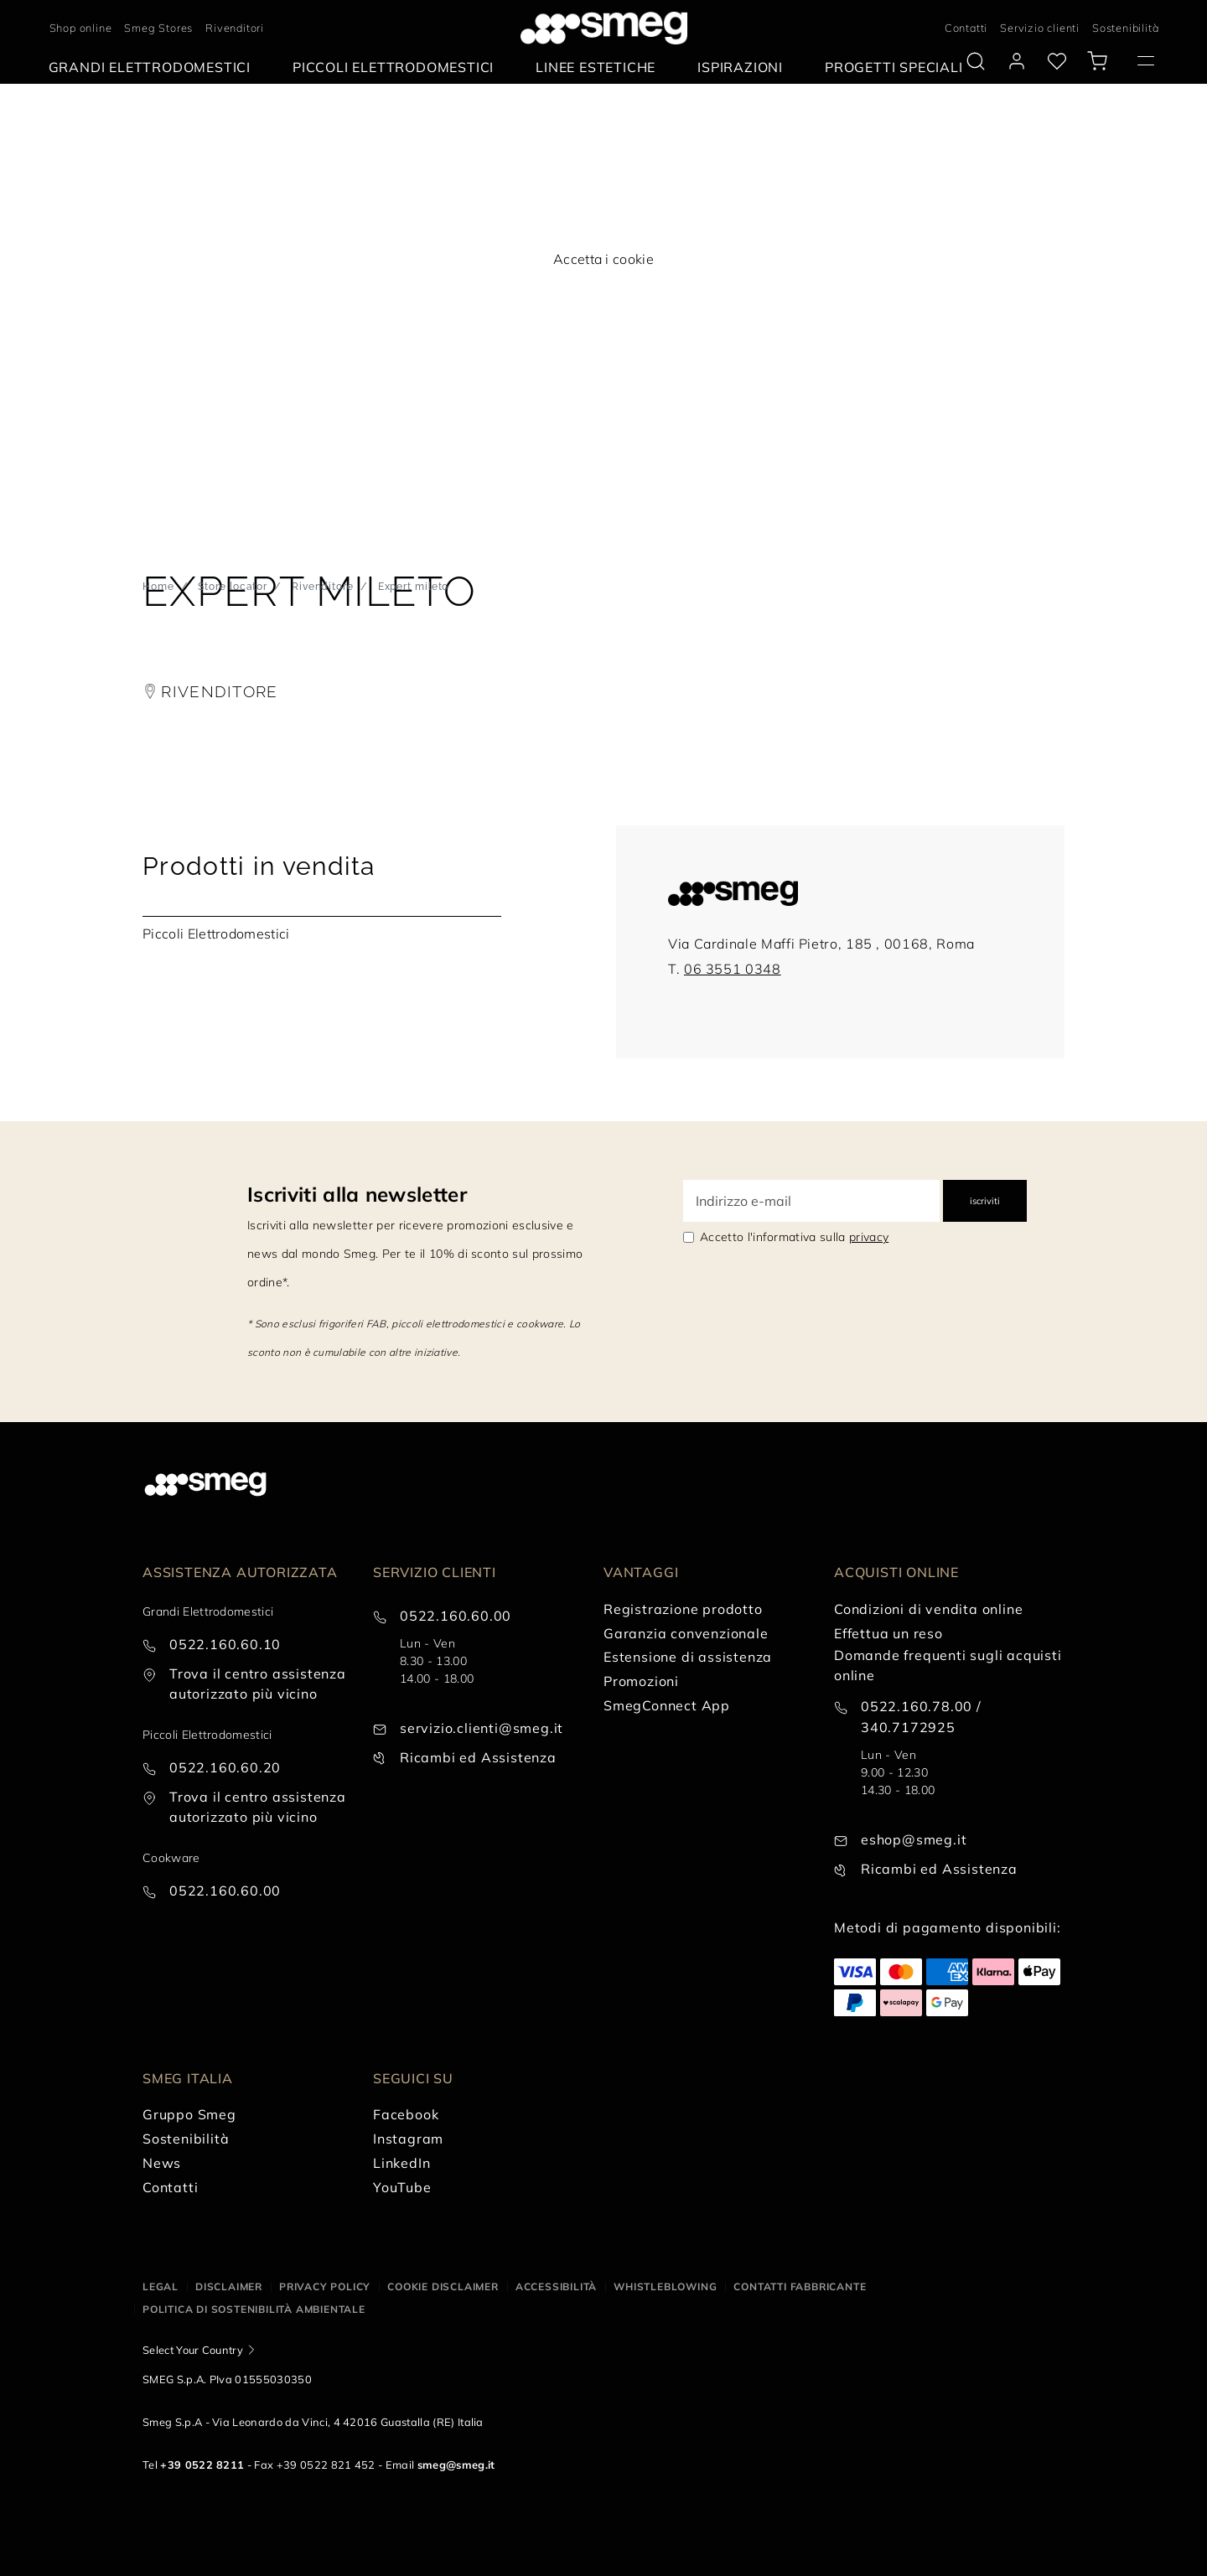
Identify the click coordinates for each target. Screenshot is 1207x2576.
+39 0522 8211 (202, 2464)
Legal (160, 2286)
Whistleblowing (665, 2286)
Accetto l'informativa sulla (794, 1236)
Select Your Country (192, 2349)
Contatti (966, 27)
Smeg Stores (158, 27)
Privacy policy (324, 2286)
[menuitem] (154, 67)
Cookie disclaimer (443, 2286)
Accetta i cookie (603, 259)
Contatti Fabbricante (799, 2286)
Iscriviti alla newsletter (357, 1194)
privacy (868, 1236)
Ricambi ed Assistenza (478, 1757)
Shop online (80, 27)
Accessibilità (556, 2286)
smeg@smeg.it (456, 2464)
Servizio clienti (1040, 27)
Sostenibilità (1125, 27)
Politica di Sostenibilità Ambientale (253, 2309)
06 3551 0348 (732, 968)
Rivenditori (234, 27)
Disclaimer (228, 2286)
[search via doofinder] (976, 61)
